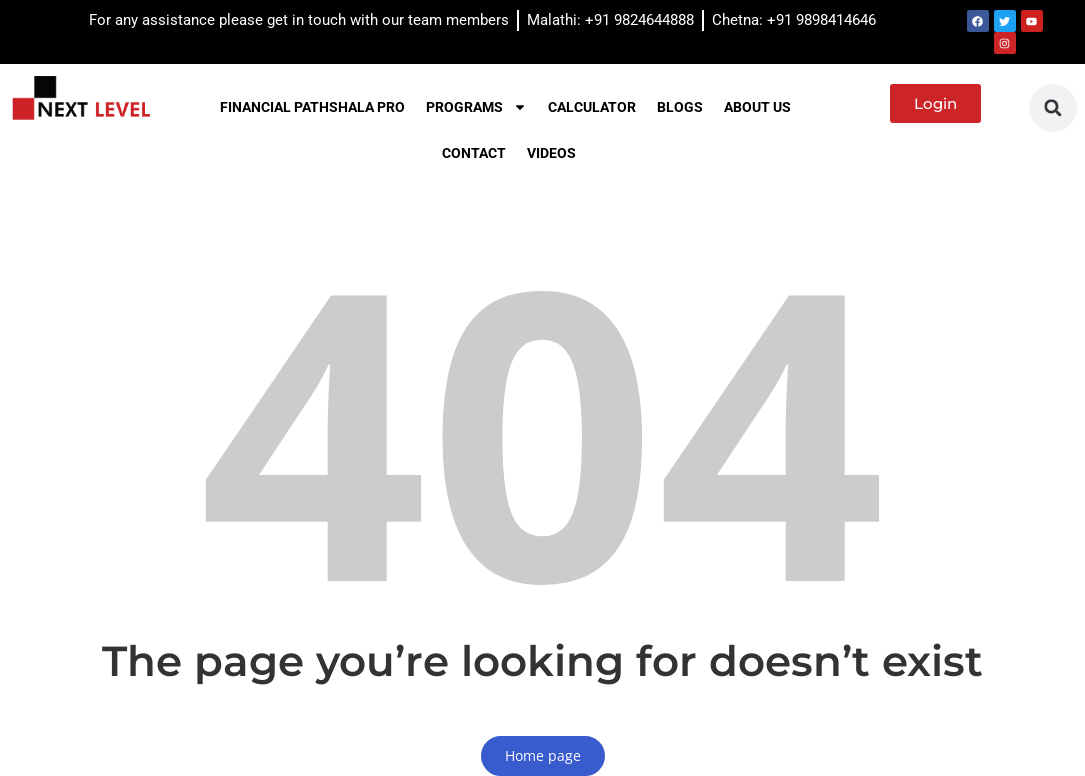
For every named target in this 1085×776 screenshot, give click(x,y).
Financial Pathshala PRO (312, 107)
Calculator (592, 107)
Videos (551, 153)
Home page (543, 755)
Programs (476, 107)
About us (757, 107)
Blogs (680, 107)
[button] (1053, 108)
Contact (474, 153)
